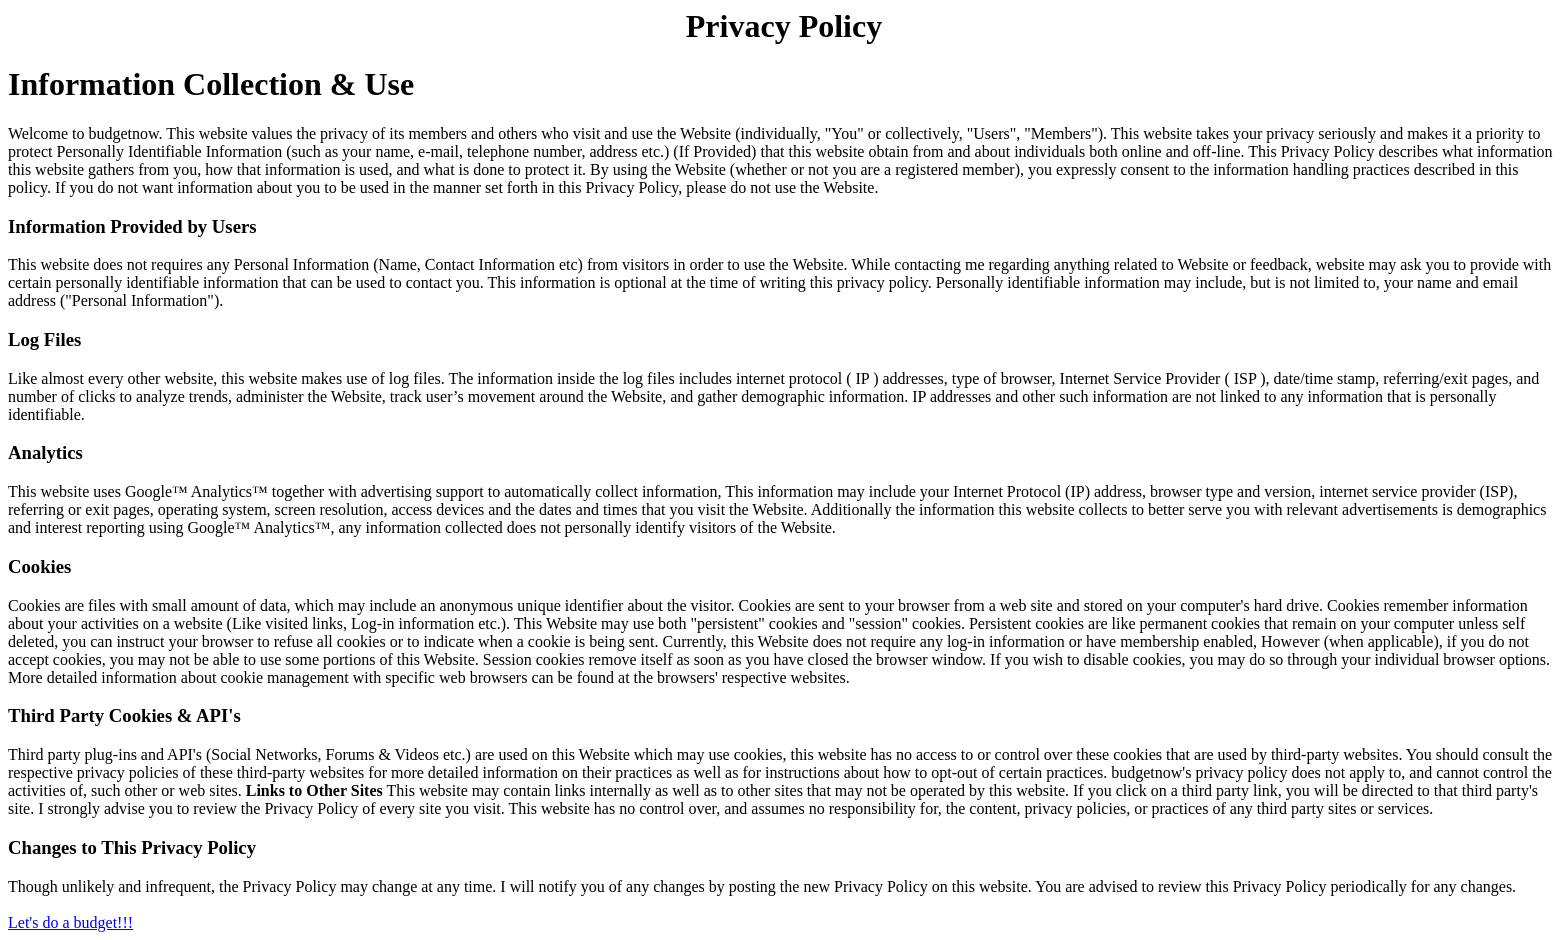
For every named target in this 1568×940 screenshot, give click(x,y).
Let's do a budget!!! (70, 922)
